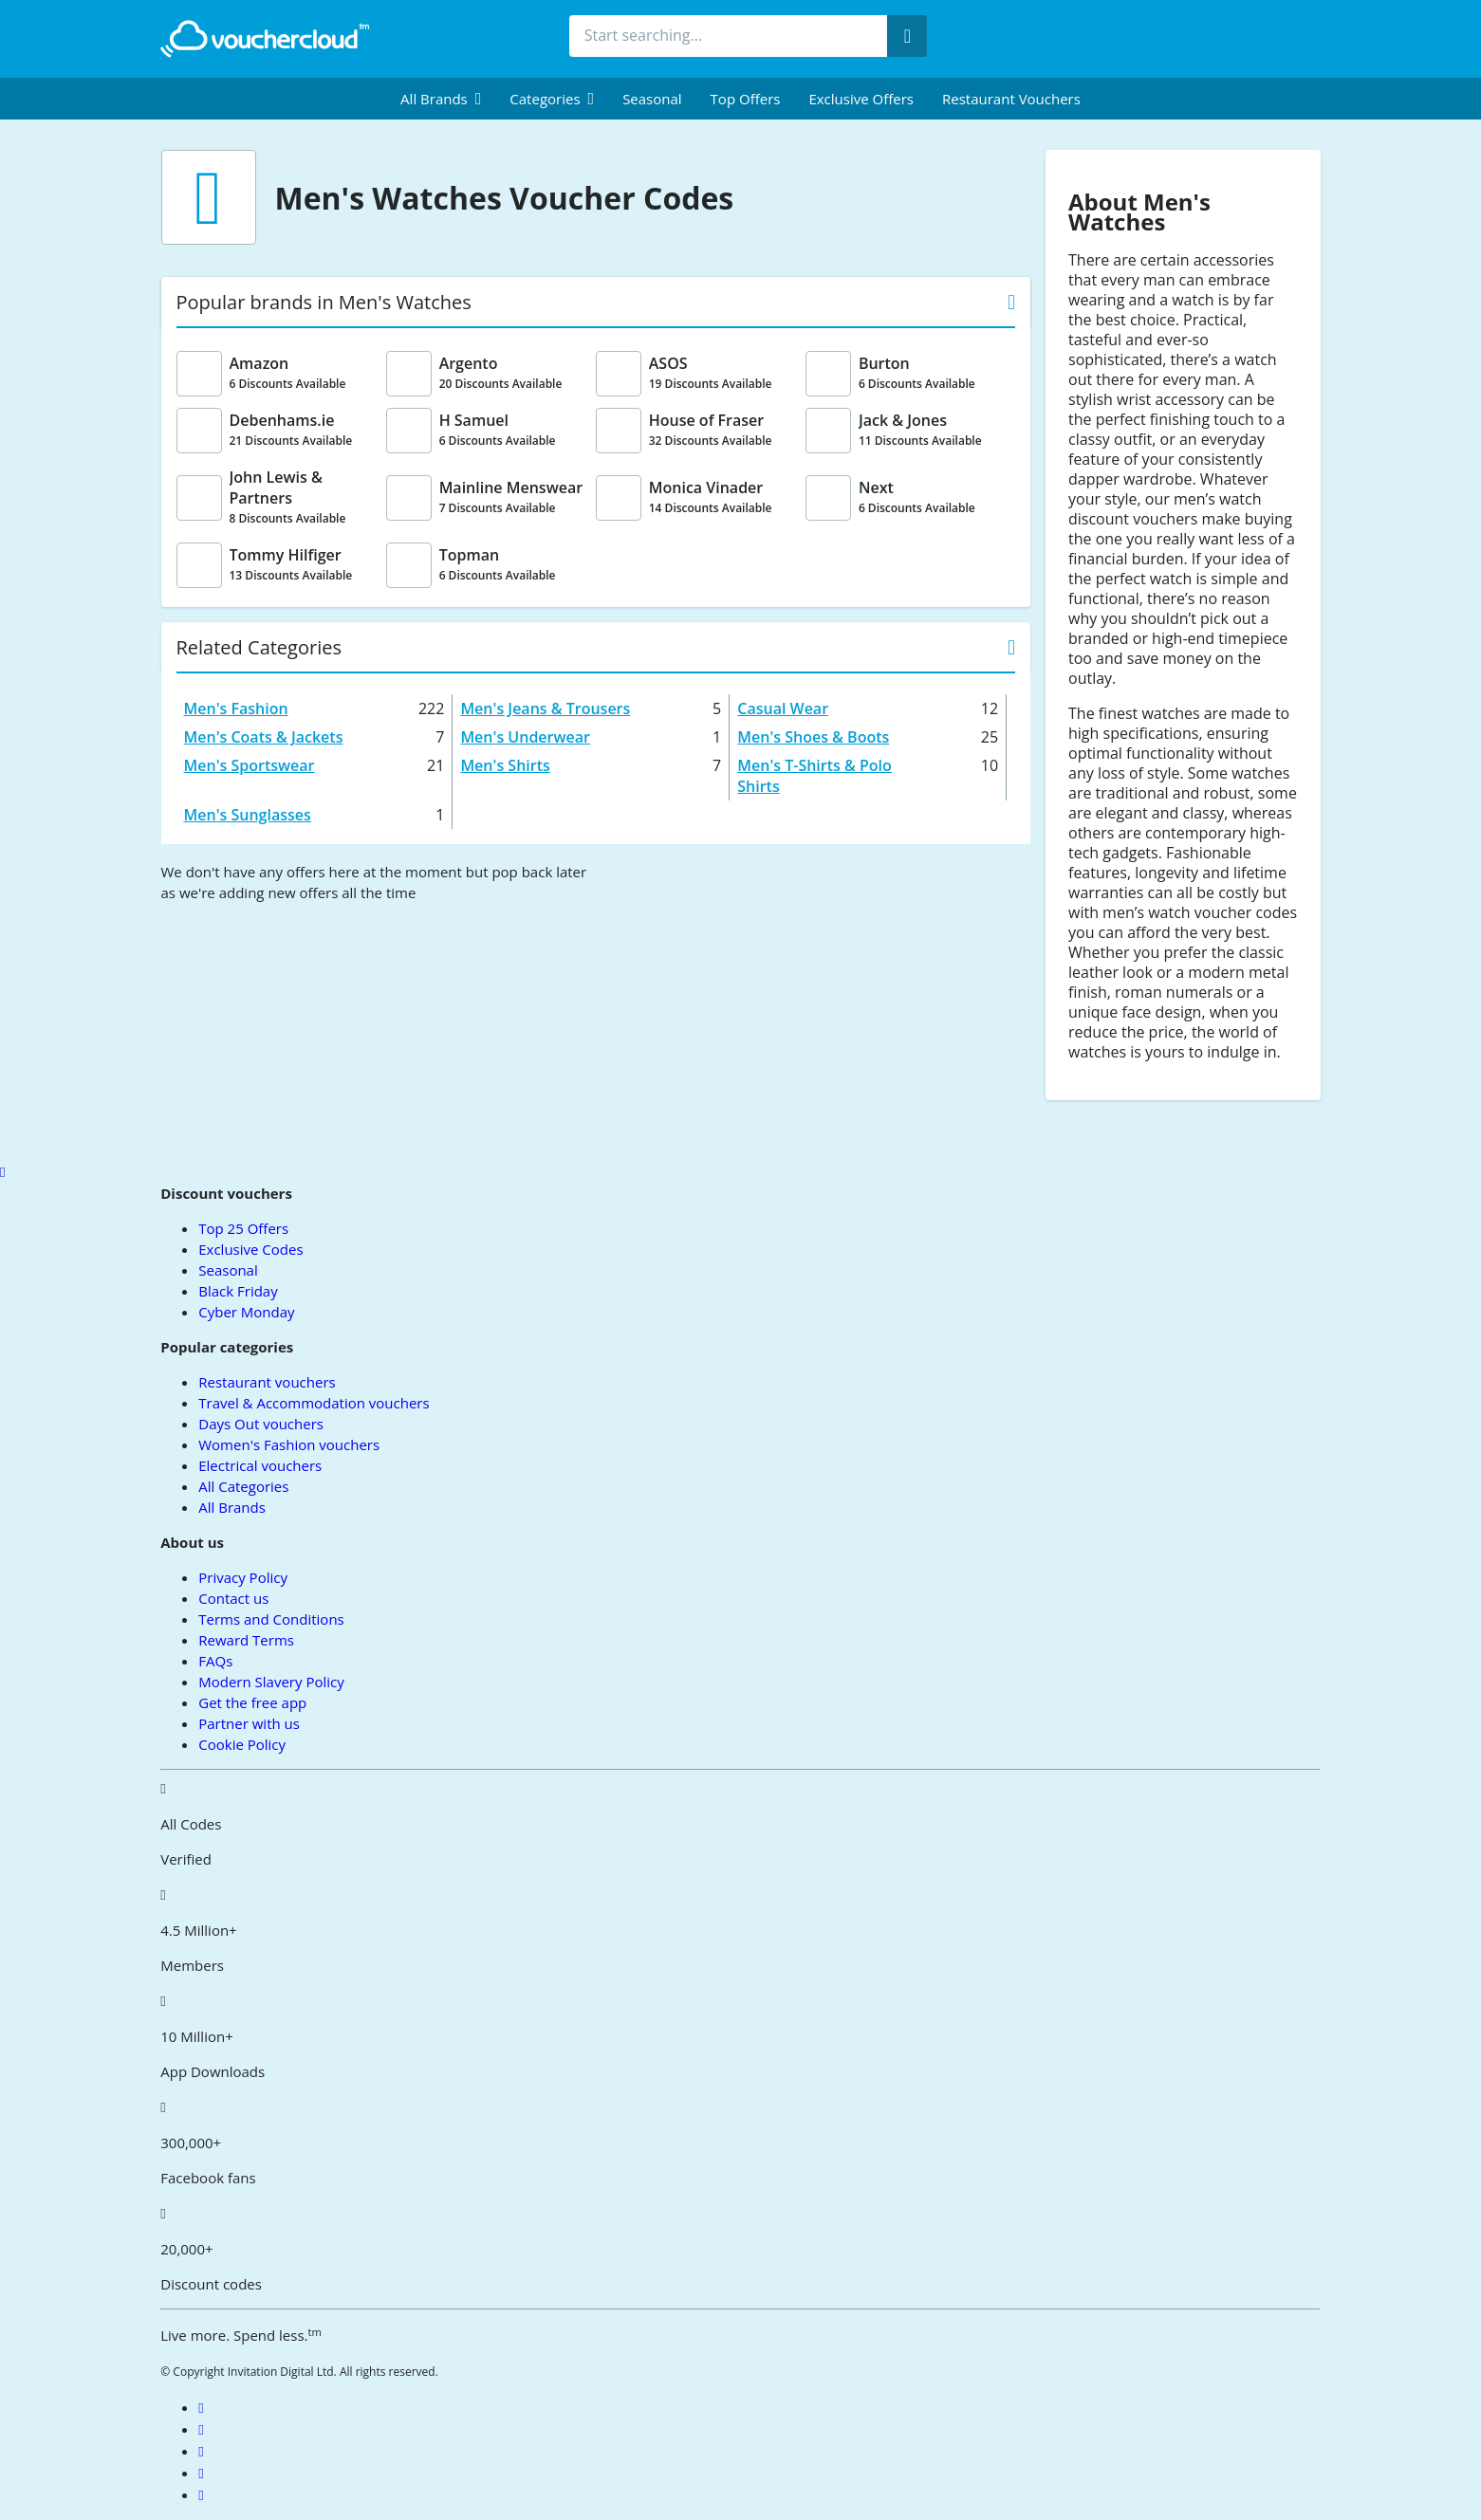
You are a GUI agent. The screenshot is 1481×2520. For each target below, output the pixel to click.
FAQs (215, 1660)
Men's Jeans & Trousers (545, 708)
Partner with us (249, 1723)
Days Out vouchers (261, 1423)
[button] (440, 99)
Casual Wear (782, 708)
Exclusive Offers (861, 98)
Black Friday (237, 1290)
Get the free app (252, 1702)
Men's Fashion (236, 708)
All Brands (232, 1507)
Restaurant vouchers (1011, 98)
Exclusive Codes (250, 1249)
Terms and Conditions (271, 1618)
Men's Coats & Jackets (263, 737)
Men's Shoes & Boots (813, 737)
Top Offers (746, 98)
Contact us (233, 1598)
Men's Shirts (504, 765)
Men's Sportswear (249, 765)
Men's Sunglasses (247, 814)
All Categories (243, 1486)
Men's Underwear (525, 737)
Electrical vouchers (260, 1465)
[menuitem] (440, 99)
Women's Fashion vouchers (289, 1444)
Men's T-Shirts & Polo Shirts (814, 776)
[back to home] (264, 39)
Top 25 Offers (243, 1228)
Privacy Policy (242, 1577)
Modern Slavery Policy (270, 1681)
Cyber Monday (246, 1311)
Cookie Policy (242, 1744)
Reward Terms (246, 1639)
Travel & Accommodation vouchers (313, 1402)
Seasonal (651, 98)
